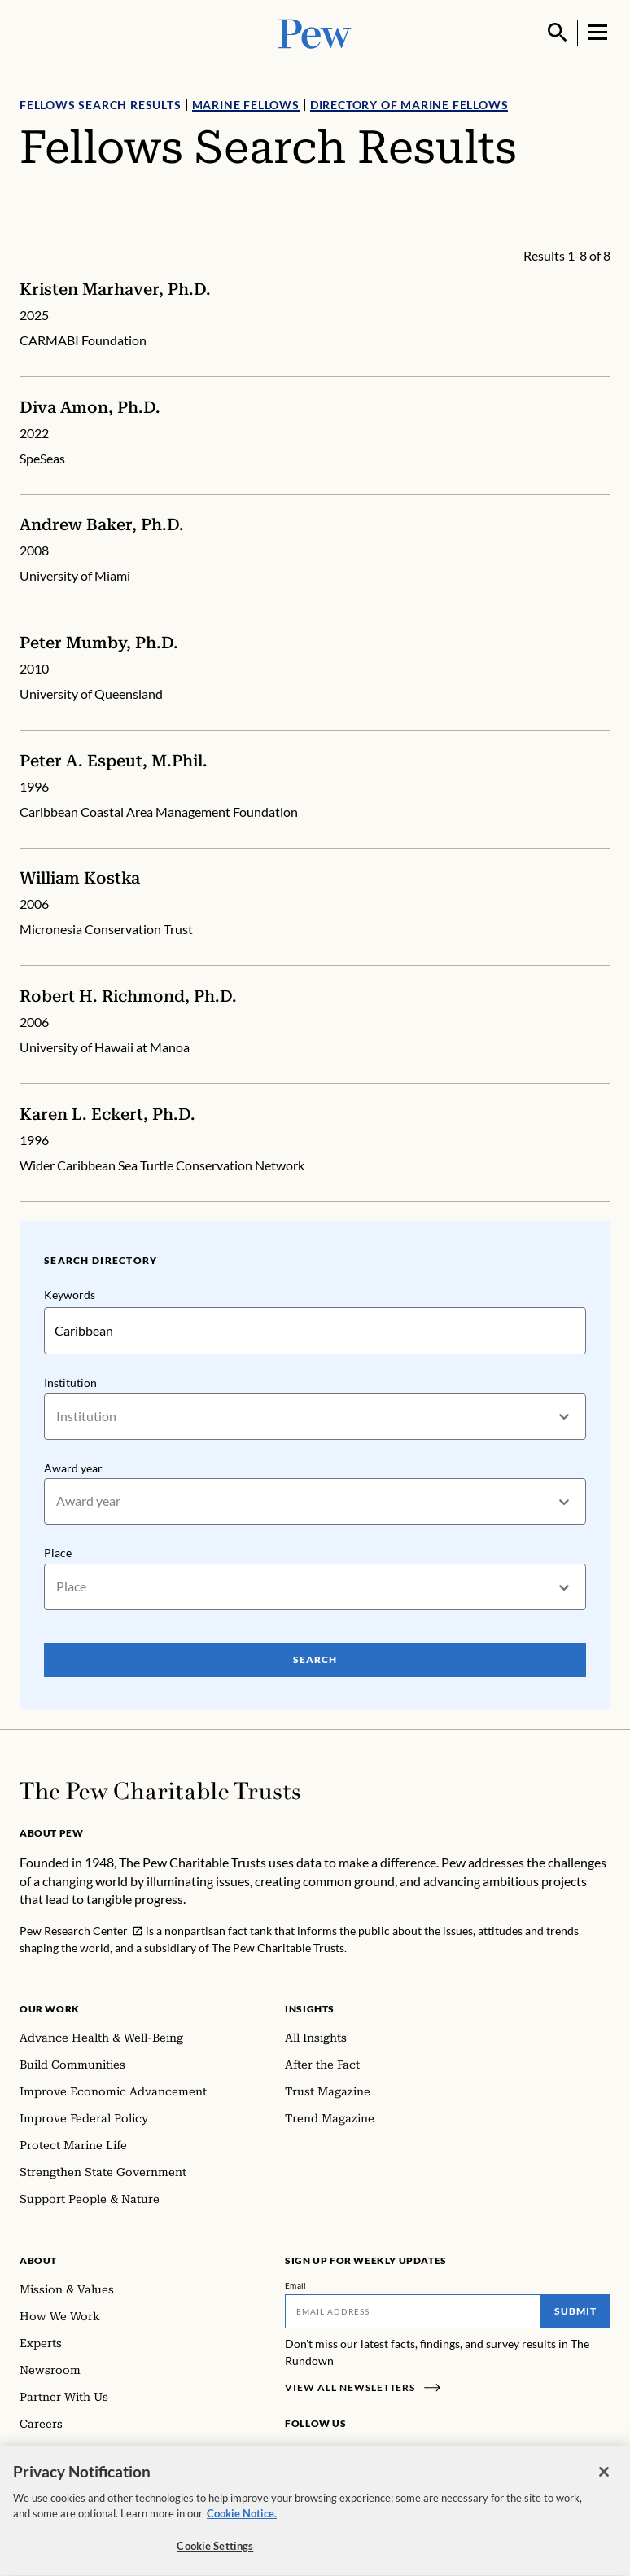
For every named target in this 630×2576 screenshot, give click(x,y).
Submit (575, 2311)
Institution (70, 1382)
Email (296, 2285)
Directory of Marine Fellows (409, 105)
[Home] (160, 1791)
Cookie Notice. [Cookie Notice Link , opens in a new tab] (242, 2520)
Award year (73, 1468)
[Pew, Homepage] (315, 32)
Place (58, 1553)
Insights (310, 2009)
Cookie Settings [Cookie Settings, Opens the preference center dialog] (215, 2553)
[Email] (412, 2311)
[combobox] (57, 1416)
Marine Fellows (246, 105)
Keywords (69, 1294)
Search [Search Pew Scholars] (315, 1659)
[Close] (604, 2479)
